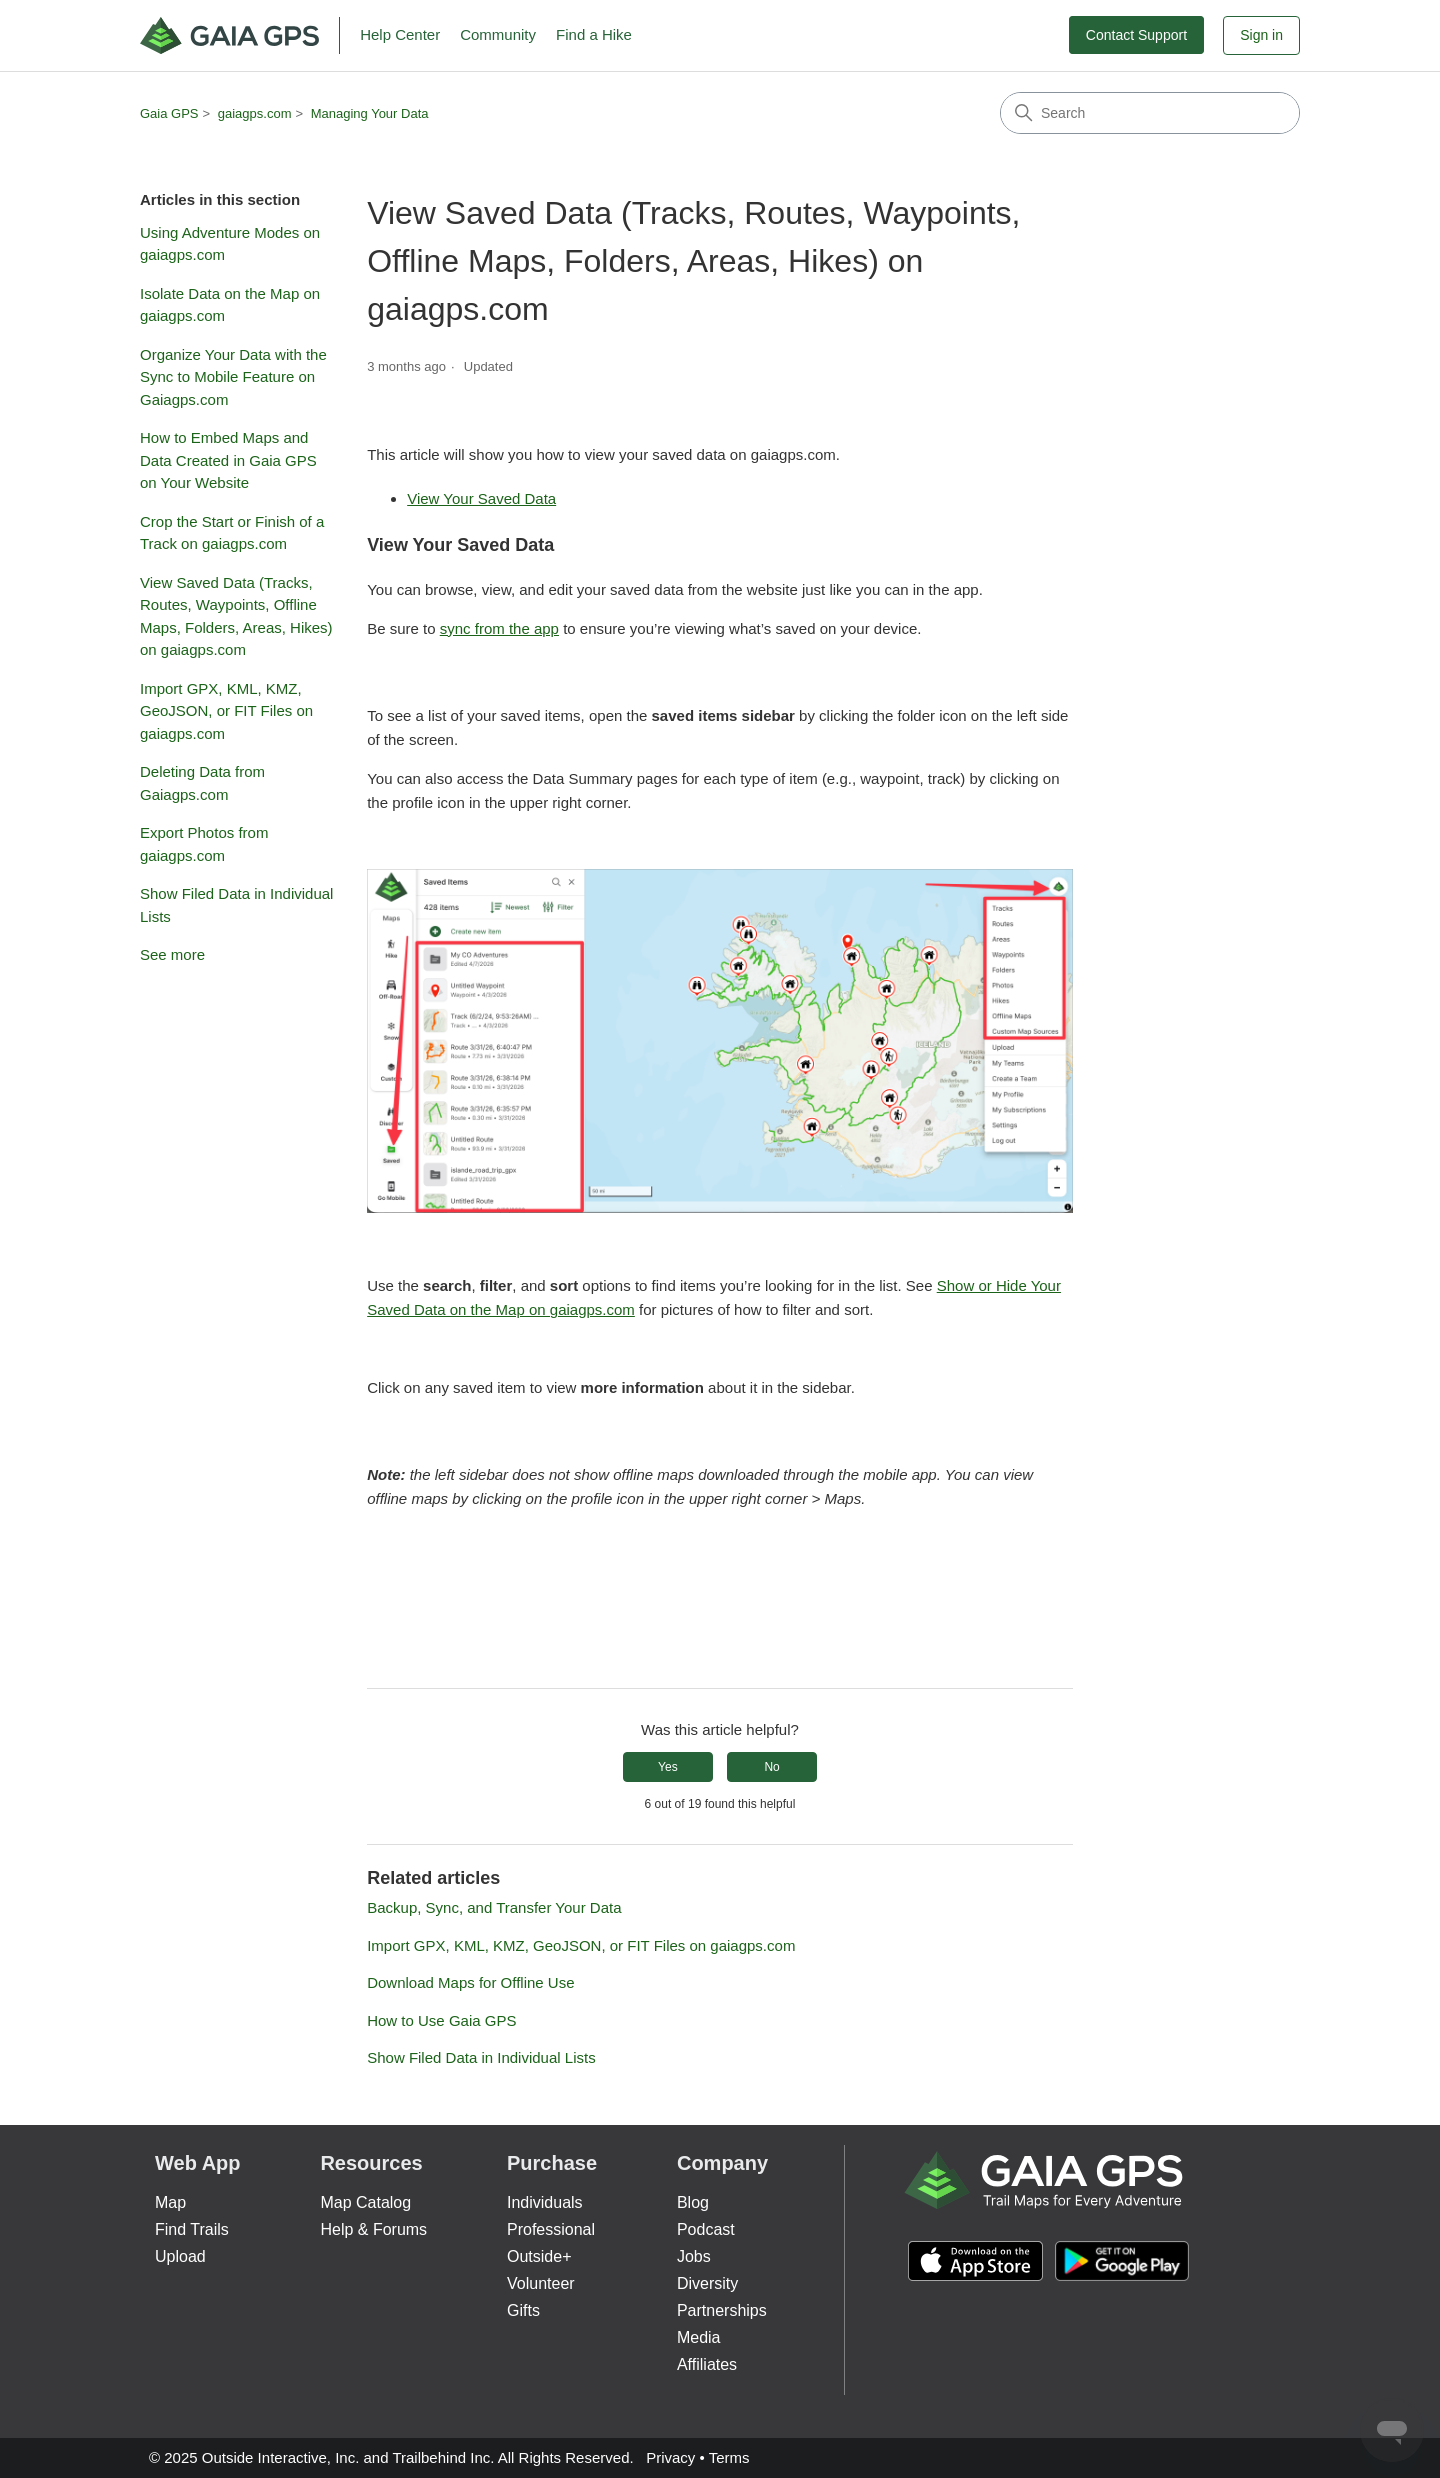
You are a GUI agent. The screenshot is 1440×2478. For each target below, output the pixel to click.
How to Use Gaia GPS (441, 2020)
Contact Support (1136, 35)
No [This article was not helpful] (771, 1767)
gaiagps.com (255, 113)
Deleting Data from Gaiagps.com (202, 783)
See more (172, 954)
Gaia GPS (169, 113)
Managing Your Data (370, 113)
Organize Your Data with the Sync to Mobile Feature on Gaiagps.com (233, 377)
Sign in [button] (1261, 35)
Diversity (707, 2283)
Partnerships (722, 2310)
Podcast (706, 2229)
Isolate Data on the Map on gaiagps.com (230, 305)
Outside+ (539, 2256)
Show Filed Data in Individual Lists (236, 905)
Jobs (694, 2256)
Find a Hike (594, 34)
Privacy (670, 2457)
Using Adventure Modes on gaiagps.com (230, 244)
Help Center (400, 34)
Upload (180, 2256)
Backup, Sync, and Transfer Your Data (494, 1907)
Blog (693, 2202)
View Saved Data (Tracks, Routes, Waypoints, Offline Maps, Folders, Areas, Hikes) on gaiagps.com (236, 616)
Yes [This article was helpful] (668, 1767)
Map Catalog (365, 2202)
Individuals (545, 2202)
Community (498, 34)
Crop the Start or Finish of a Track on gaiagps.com (232, 533)
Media (699, 2337)
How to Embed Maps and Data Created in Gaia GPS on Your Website (228, 460)
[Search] (1150, 113)
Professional (551, 2229)
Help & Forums (373, 2229)
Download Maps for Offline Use (470, 1982)
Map (170, 2202)
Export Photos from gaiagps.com (204, 844)
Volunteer (541, 2283)
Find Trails (192, 2229)
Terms (729, 2457)
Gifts (523, 2310)
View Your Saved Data (481, 498)
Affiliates (707, 2364)
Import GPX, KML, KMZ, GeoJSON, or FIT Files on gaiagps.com (226, 711)
